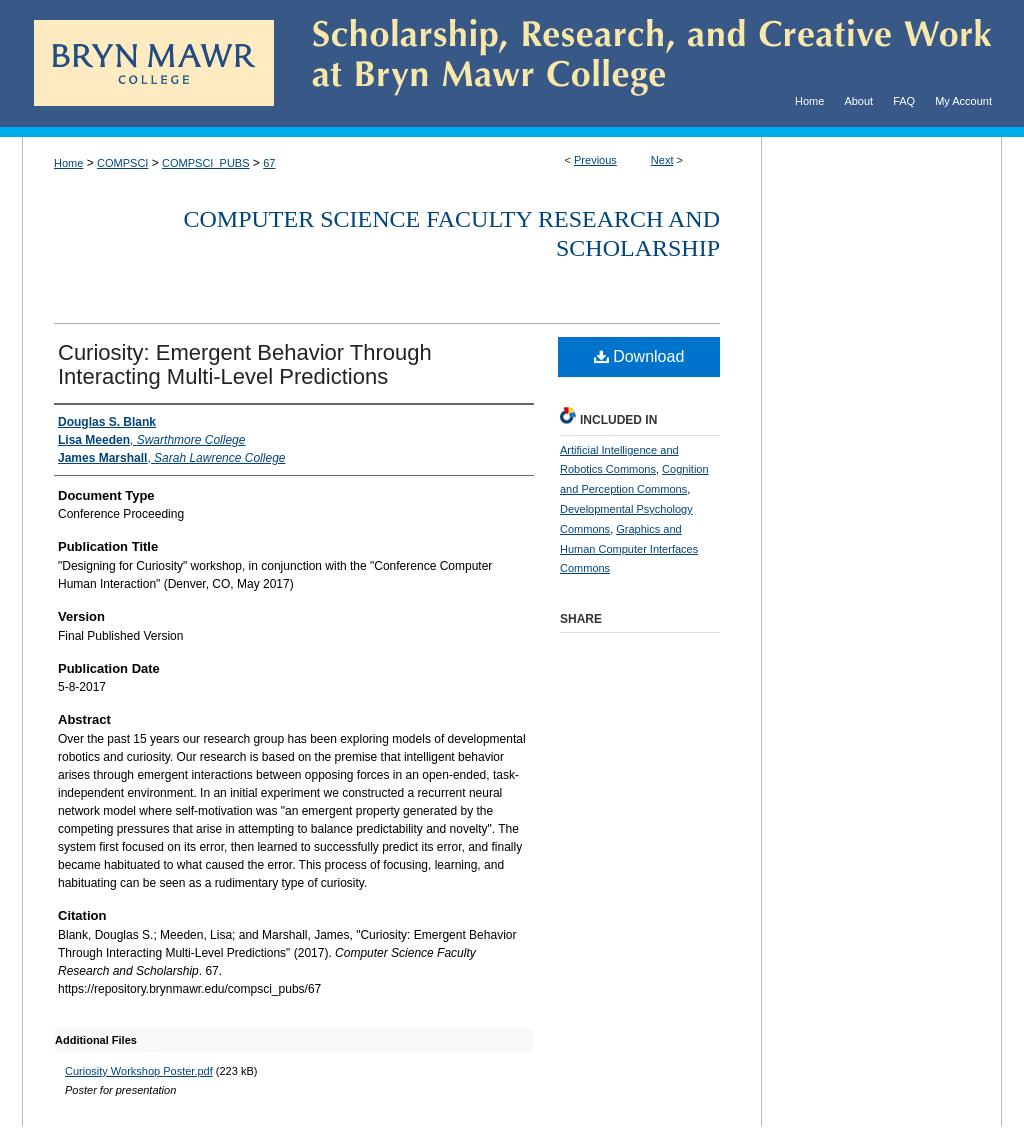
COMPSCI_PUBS (205, 163)
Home (68, 163)
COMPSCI (122, 163)
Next (662, 160)
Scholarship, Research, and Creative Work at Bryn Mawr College (638, 63)
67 (269, 163)
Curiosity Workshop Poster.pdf (139, 1071)
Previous (595, 160)
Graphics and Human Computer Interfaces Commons (629, 549)
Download (639, 356)
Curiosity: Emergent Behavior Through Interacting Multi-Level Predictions (245, 364)
